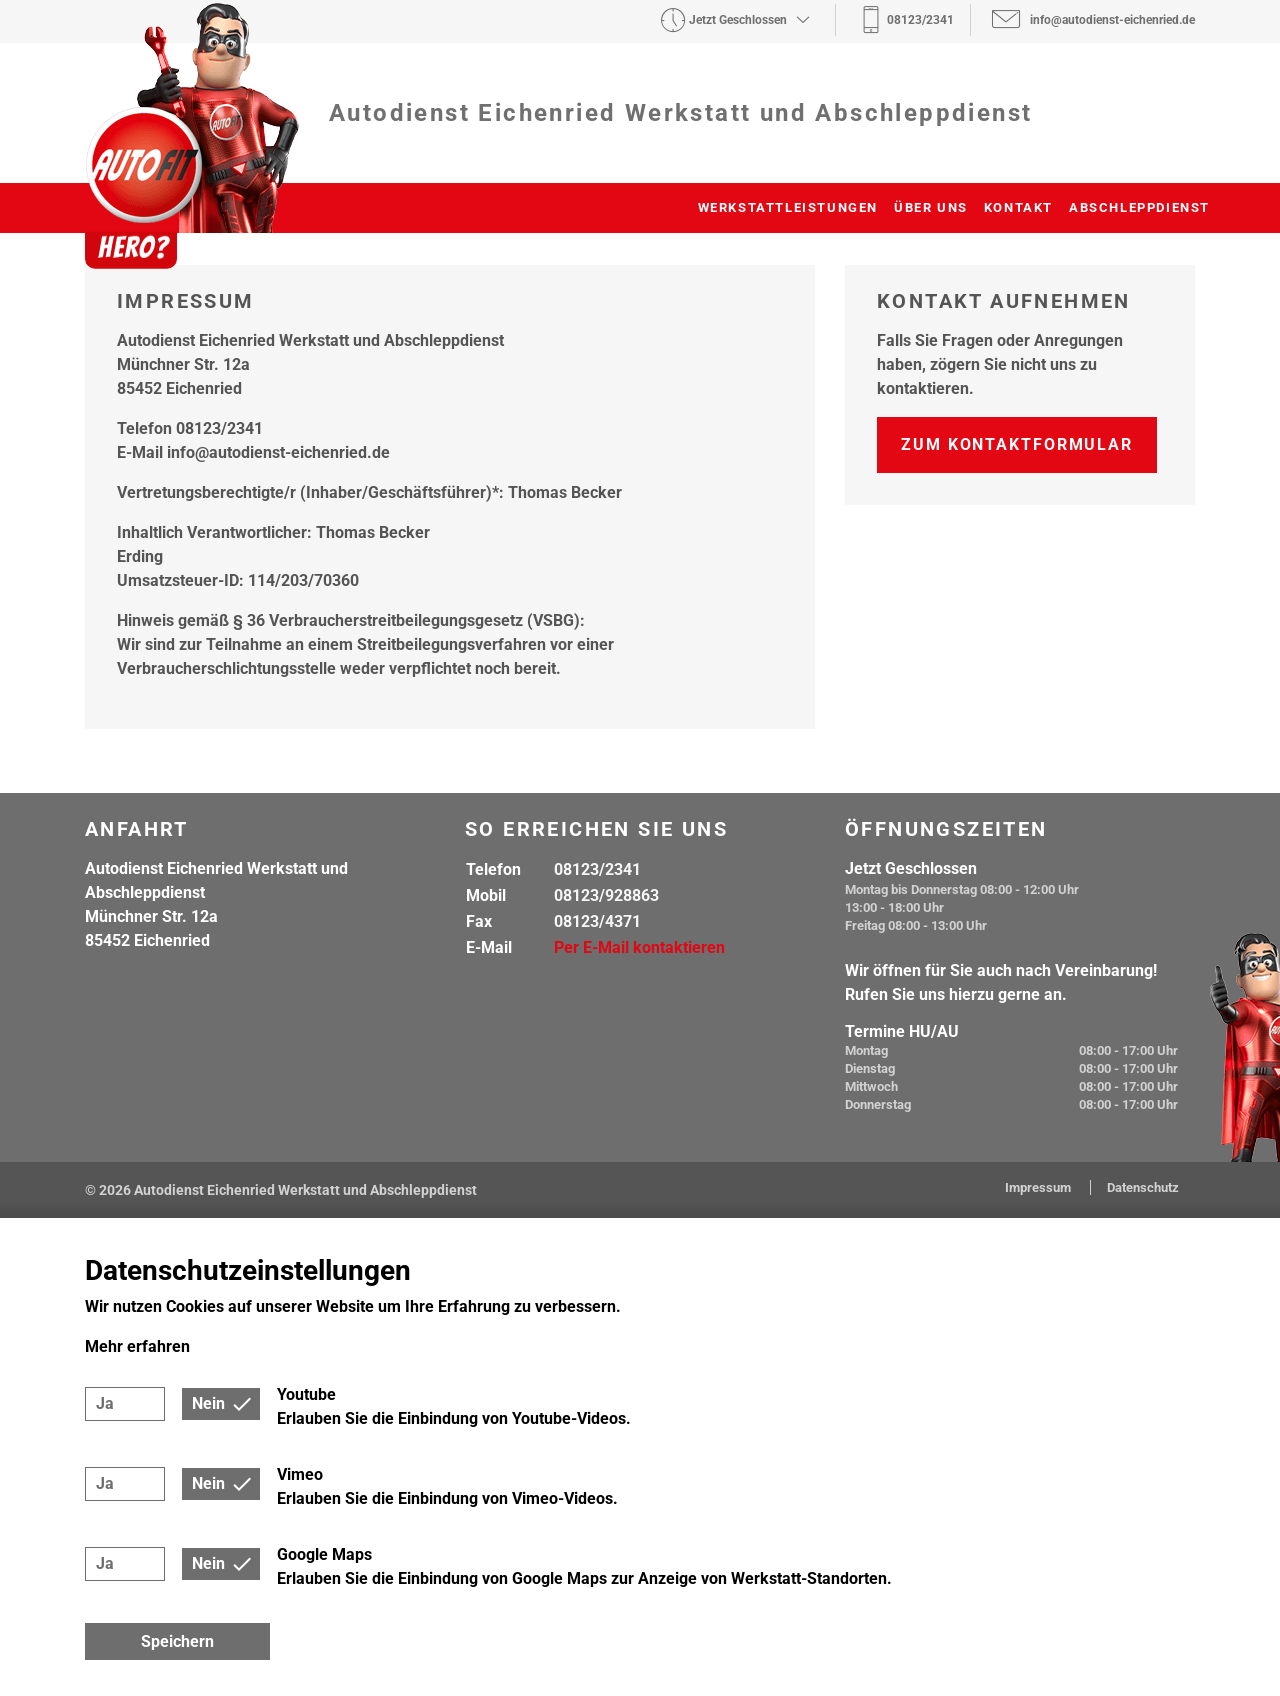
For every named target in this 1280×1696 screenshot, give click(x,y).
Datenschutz (1143, 1187)
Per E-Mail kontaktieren (639, 947)
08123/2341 (597, 869)
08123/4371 (597, 921)
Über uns (931, 207)
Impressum (1039, 1187)
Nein (208, 1403)
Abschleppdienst (1139, 207)
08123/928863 (606, 895)
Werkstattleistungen (788, 207)
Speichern (177, 1641)
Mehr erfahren (137, 1346)
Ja (105, 1403)
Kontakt (1018, 207)
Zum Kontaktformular (1017, 444)
